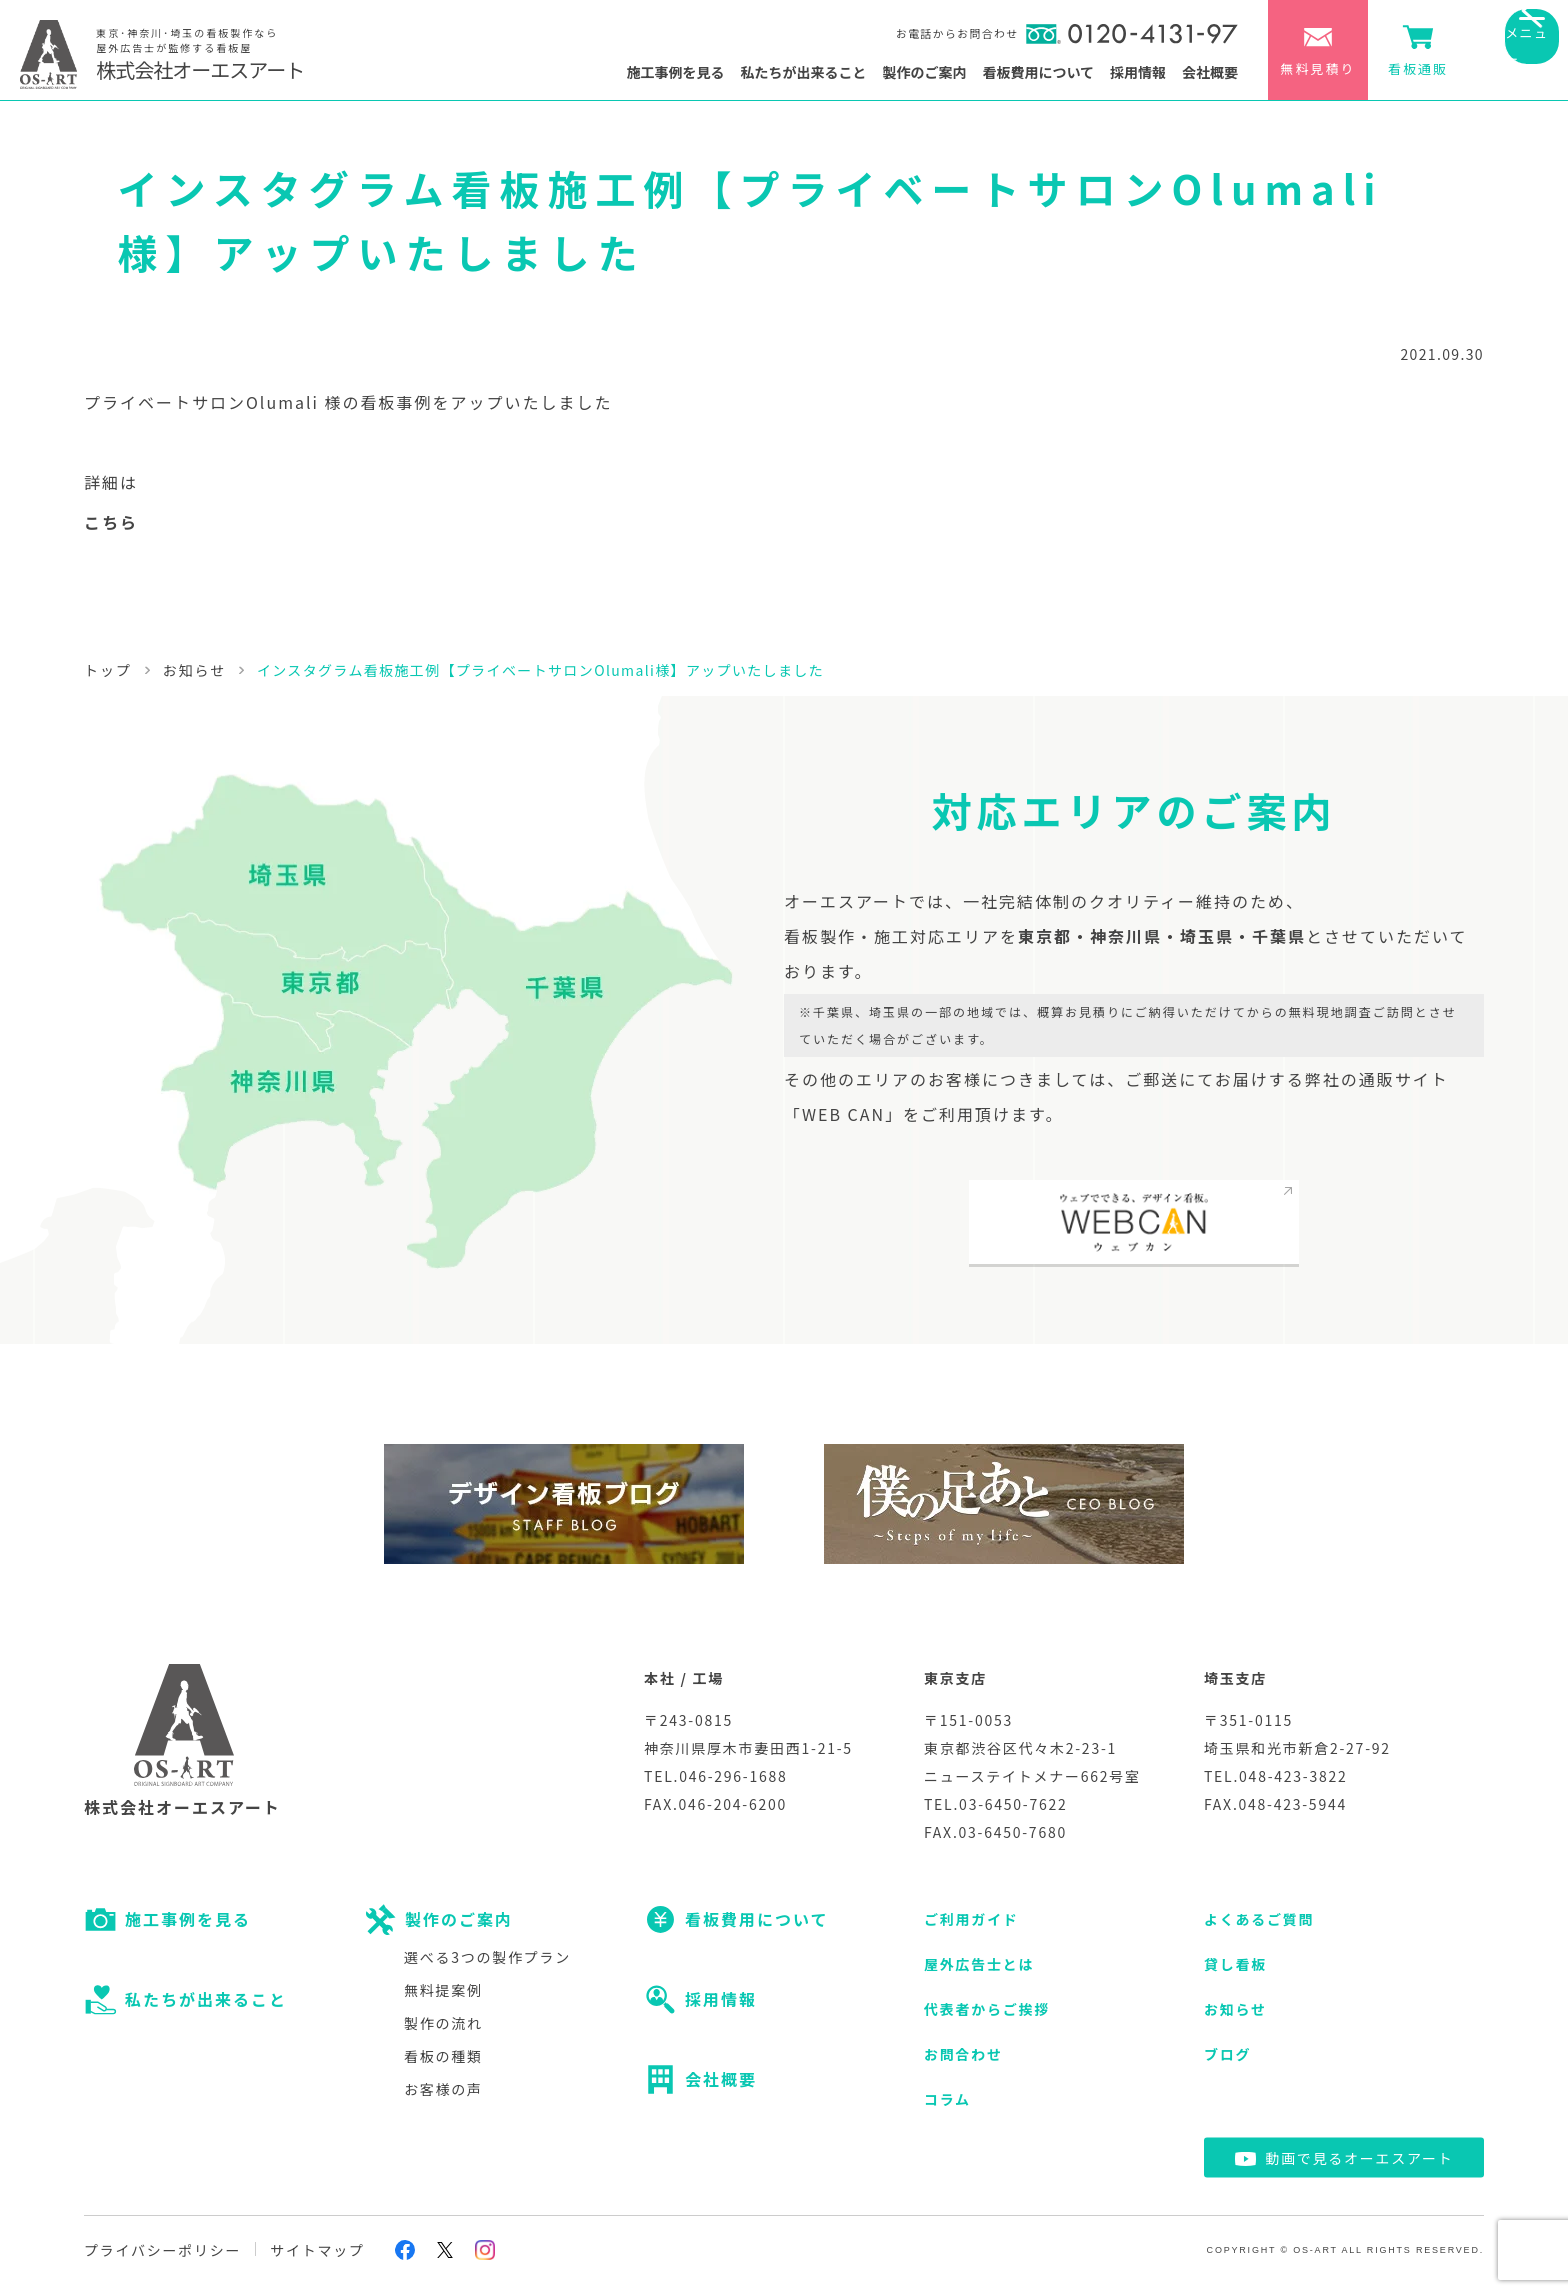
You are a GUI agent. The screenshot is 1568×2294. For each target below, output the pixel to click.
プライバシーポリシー (162, 2250)
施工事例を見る (675, 72)
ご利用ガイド (971, 1919)
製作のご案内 (924, 72)
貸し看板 (1235, 1964)
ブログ (1227, 2054)
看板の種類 (443, 2056)
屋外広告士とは (979, 1964)
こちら (111, 522)
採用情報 (1138, 72)
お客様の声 (443, 2089)
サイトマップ (317, 2250)
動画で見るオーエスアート (1359, 2158)
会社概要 (1210, 72)
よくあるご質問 (1259, 1919)
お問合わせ (963, 2054)
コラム (947, 2099)
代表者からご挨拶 (987, 2009)
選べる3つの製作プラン (487, 1957)
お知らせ (1235, 2009)
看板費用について (1038, 72)
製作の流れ (443, 2023)
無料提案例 (443, 1990)
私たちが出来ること (803, 72)
